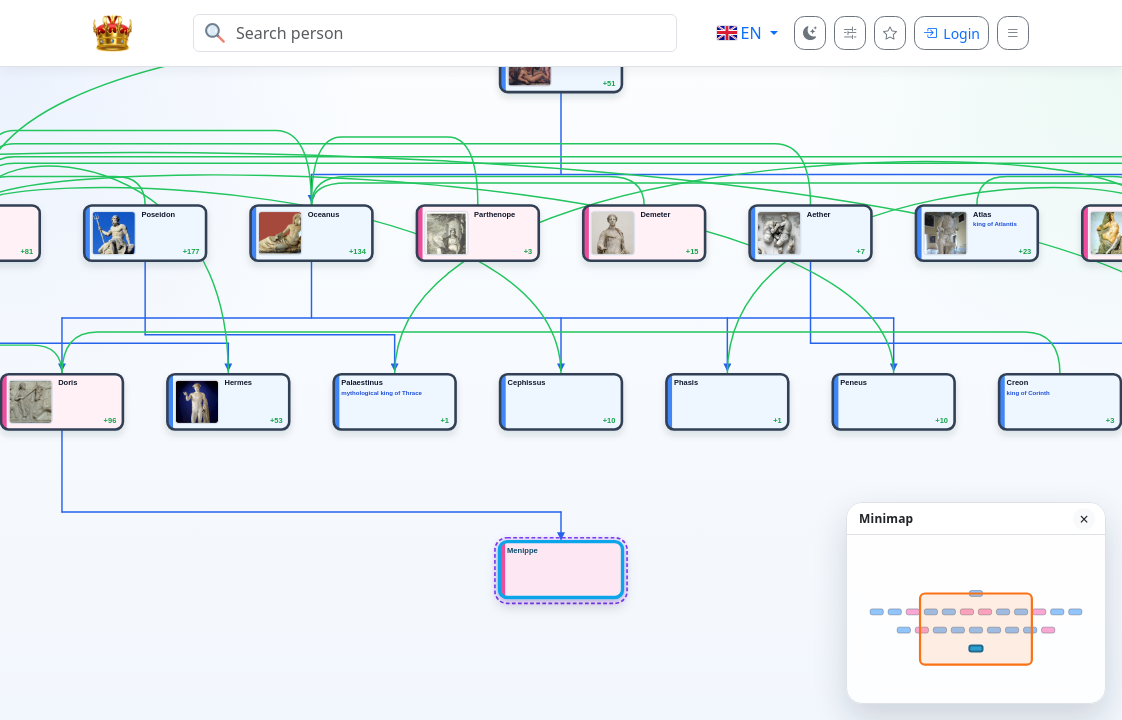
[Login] (951, 33)
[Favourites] (890, 33)
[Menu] (1013, 33)
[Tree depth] (850, 33)
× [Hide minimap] (1083, 519)
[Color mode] (810, 33)
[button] (747, 33)
